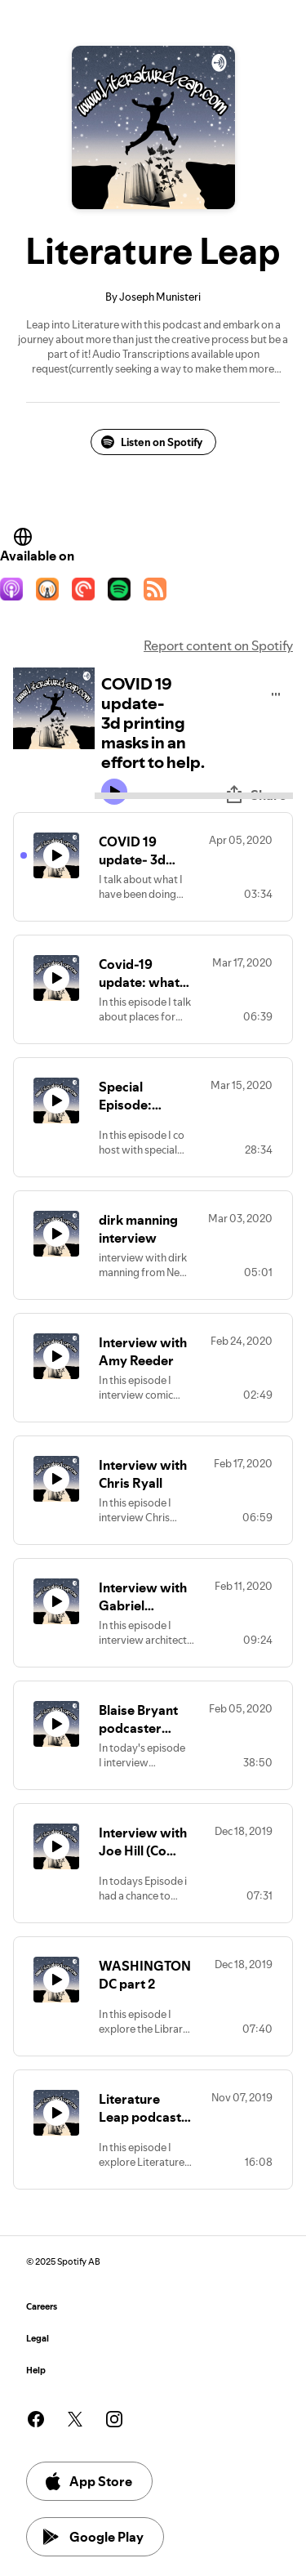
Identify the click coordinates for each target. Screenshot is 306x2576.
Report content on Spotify (218, 645)
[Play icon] (114, 792)
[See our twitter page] (75, 2419)
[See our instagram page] (114, 2419)
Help (36, 2370)
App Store (87, 2481)
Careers (41, 2307)
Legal (37, 2339)
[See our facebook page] (36, 2419)
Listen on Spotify (151, 442)
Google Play (93, 2537)
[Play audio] (276, 691)
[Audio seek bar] (194, 795)
